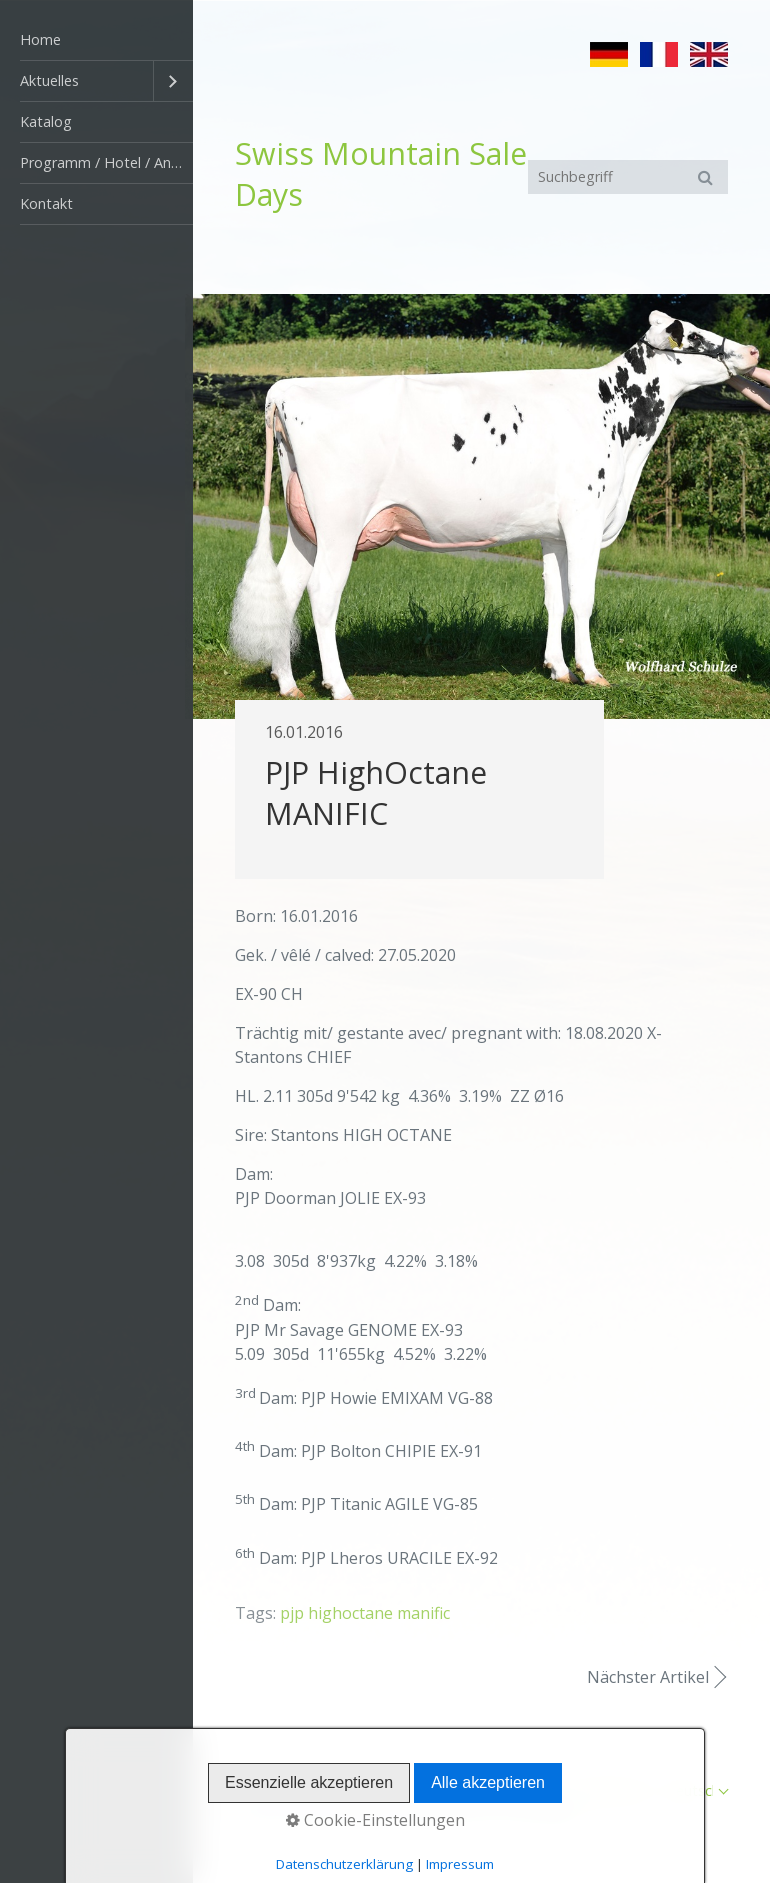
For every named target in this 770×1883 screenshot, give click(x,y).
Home (40, 39)
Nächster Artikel (648, 1677)
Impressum (614, 1790)
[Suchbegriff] (628, 177)
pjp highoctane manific (365, 1613)
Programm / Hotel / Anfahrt (106, 162)
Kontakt (46, 203)
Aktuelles (49, 80)
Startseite (463, 1790)
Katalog (46, 121)
